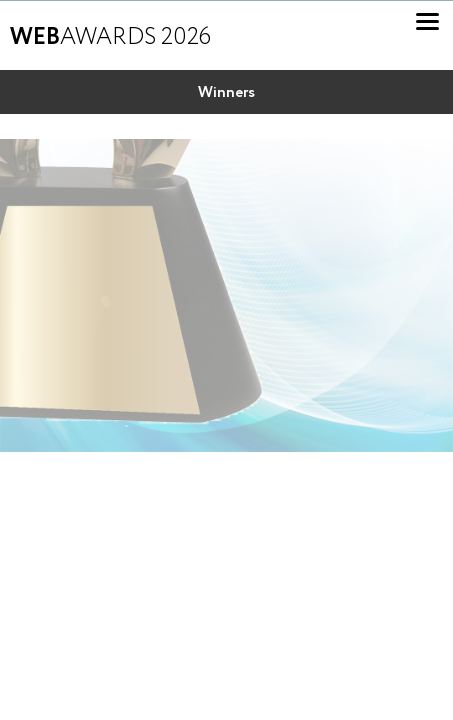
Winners (226, 93)
